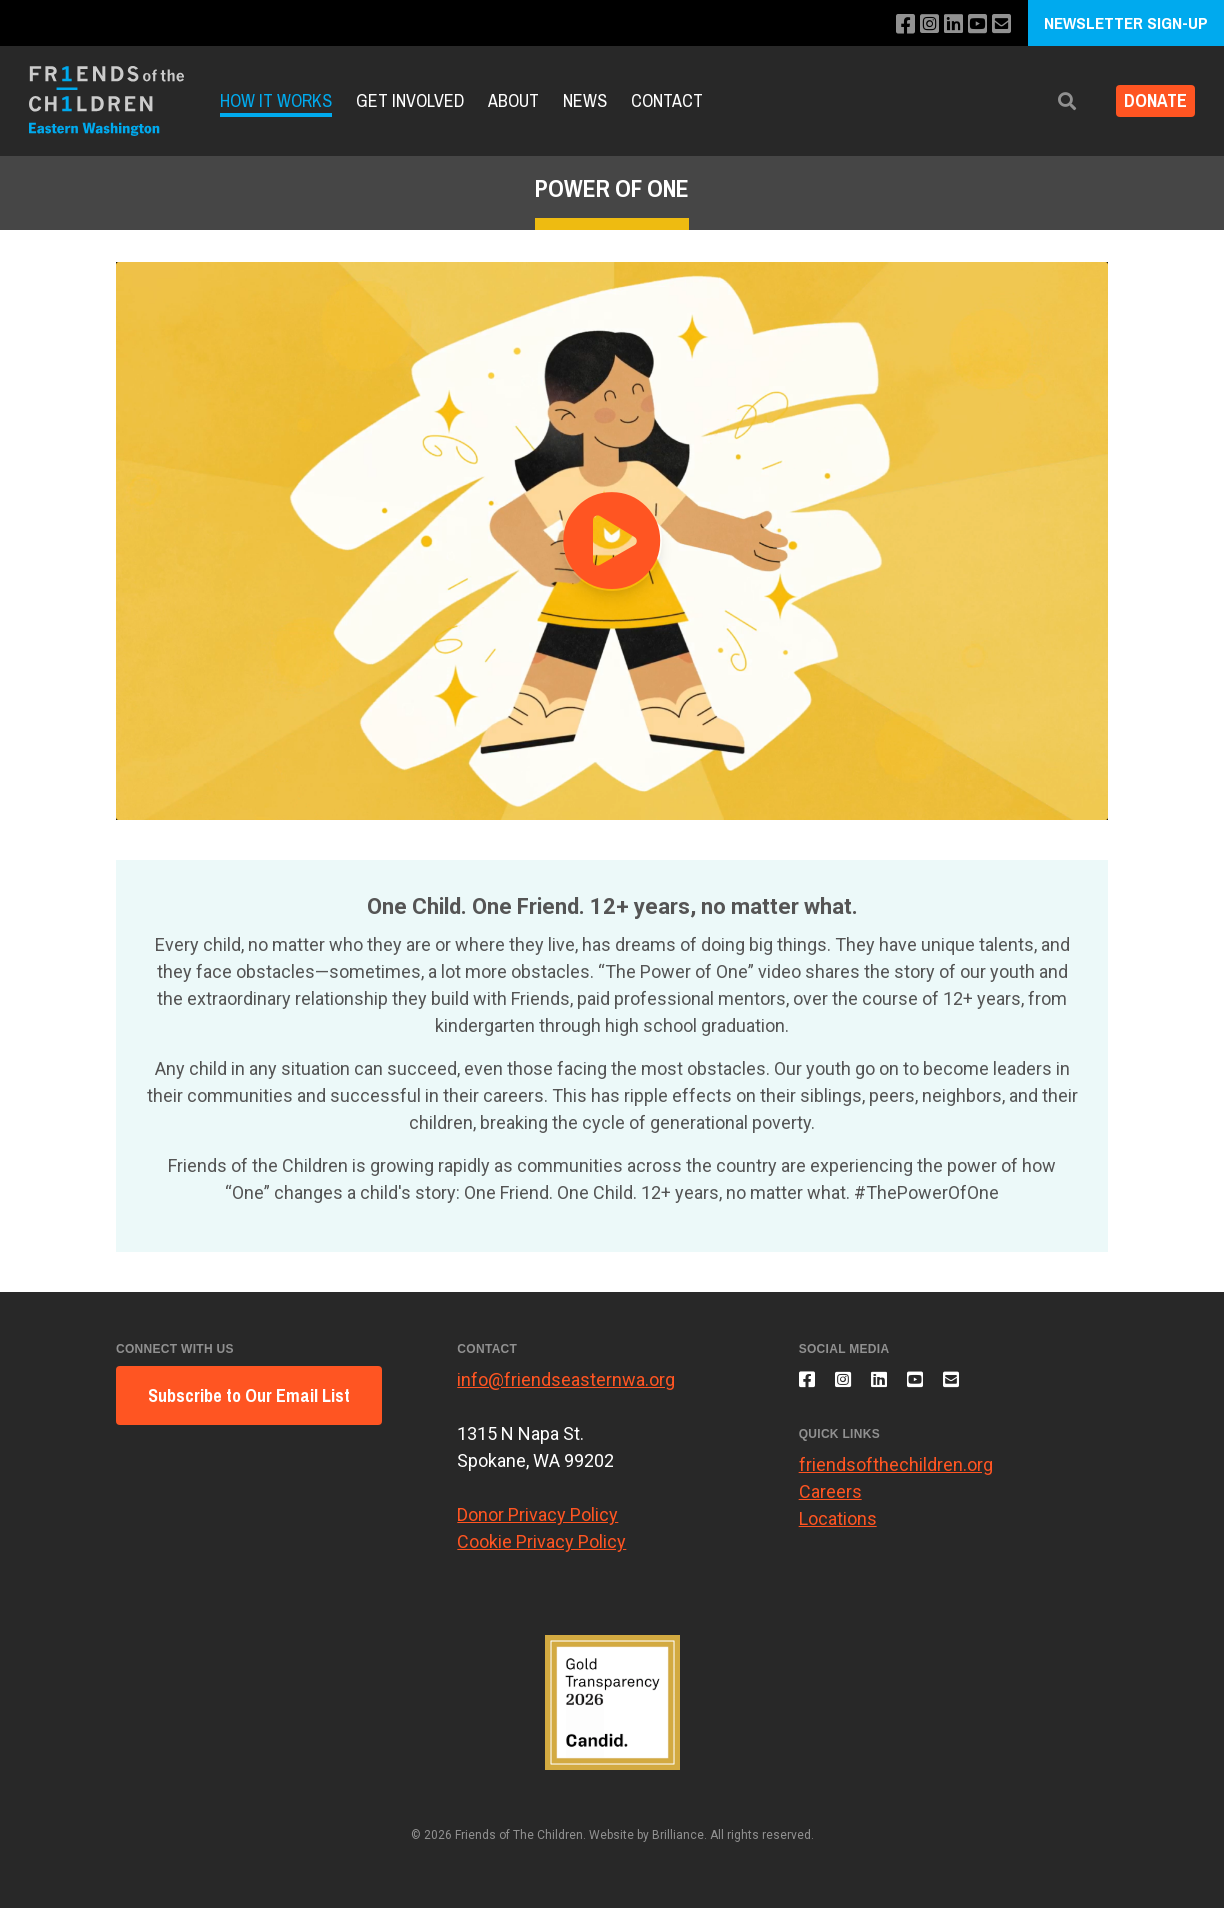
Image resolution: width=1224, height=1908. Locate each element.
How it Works (276, 100)
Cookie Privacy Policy (541, 1541)
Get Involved (410, 100)
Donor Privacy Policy (537, 1514)
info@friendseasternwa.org (566, 1379)
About (513, 100)
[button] (1051, 101)
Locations (838, 1530)
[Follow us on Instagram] (912, 24)
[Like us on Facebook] (885, 24)
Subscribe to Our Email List (249, 1395)
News (585, 100)
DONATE (1147, 101)
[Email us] (993, 24)
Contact (667, 100)
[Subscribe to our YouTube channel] (966, 24)
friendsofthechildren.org (896, 1476)
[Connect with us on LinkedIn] (939, 24)
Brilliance (678, 1835)
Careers (830, 1503)
